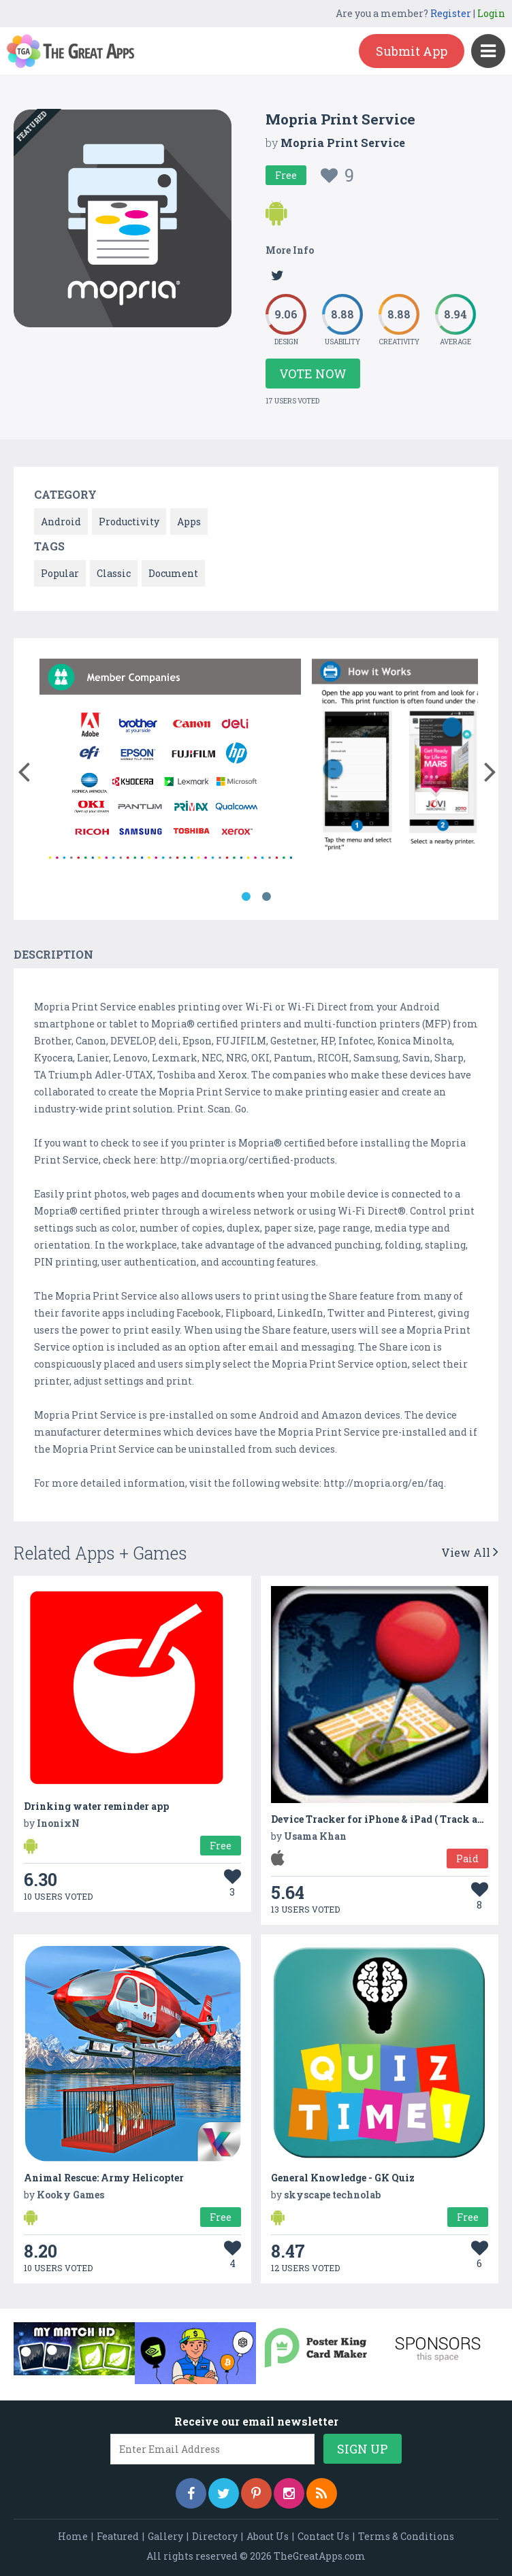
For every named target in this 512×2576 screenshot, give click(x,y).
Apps (189, 521)
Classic (114, 573)
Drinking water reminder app (96, 1806)
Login (491, 13)
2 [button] (266, 897)
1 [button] (246, 897)
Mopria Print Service (343, 142)
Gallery (165, 2536)
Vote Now (313, 373)
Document (173, 573)
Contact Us (323, 2536)
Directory (215, 2536)
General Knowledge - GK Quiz (343, 2177)
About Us (267, 2536)
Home (73, 2536)
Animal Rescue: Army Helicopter (104, 2177)
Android (61, 521)
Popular (60, 573)
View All (469, 1552)
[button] (23, 769)
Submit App (411, 51)
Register (450, 13)
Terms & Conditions (406, 2536)
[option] (170, 765)
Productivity (129, 521)
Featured (118, 2536)
